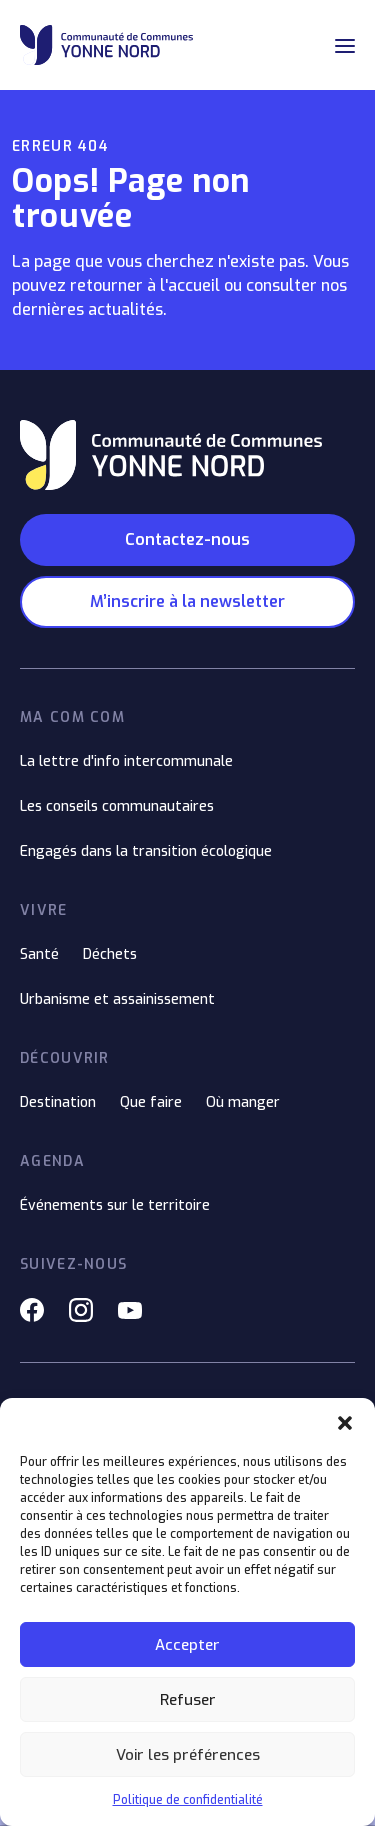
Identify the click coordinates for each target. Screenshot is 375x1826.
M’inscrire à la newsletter (187, 601)
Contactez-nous (187, 539)
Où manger (243, 1102)
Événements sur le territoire (115, 1205)
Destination (58, 1102)
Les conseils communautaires (117, 806)
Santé (39, 954)
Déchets (110, 954)
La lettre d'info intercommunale (126, 761)
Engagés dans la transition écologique (146, 851)
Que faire (151, 1102)
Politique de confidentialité (188, 1800)
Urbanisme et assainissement (117, 999)
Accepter (187, 1645)
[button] (345, 1423)
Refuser (188, 1700)
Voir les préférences (188, 1755)
